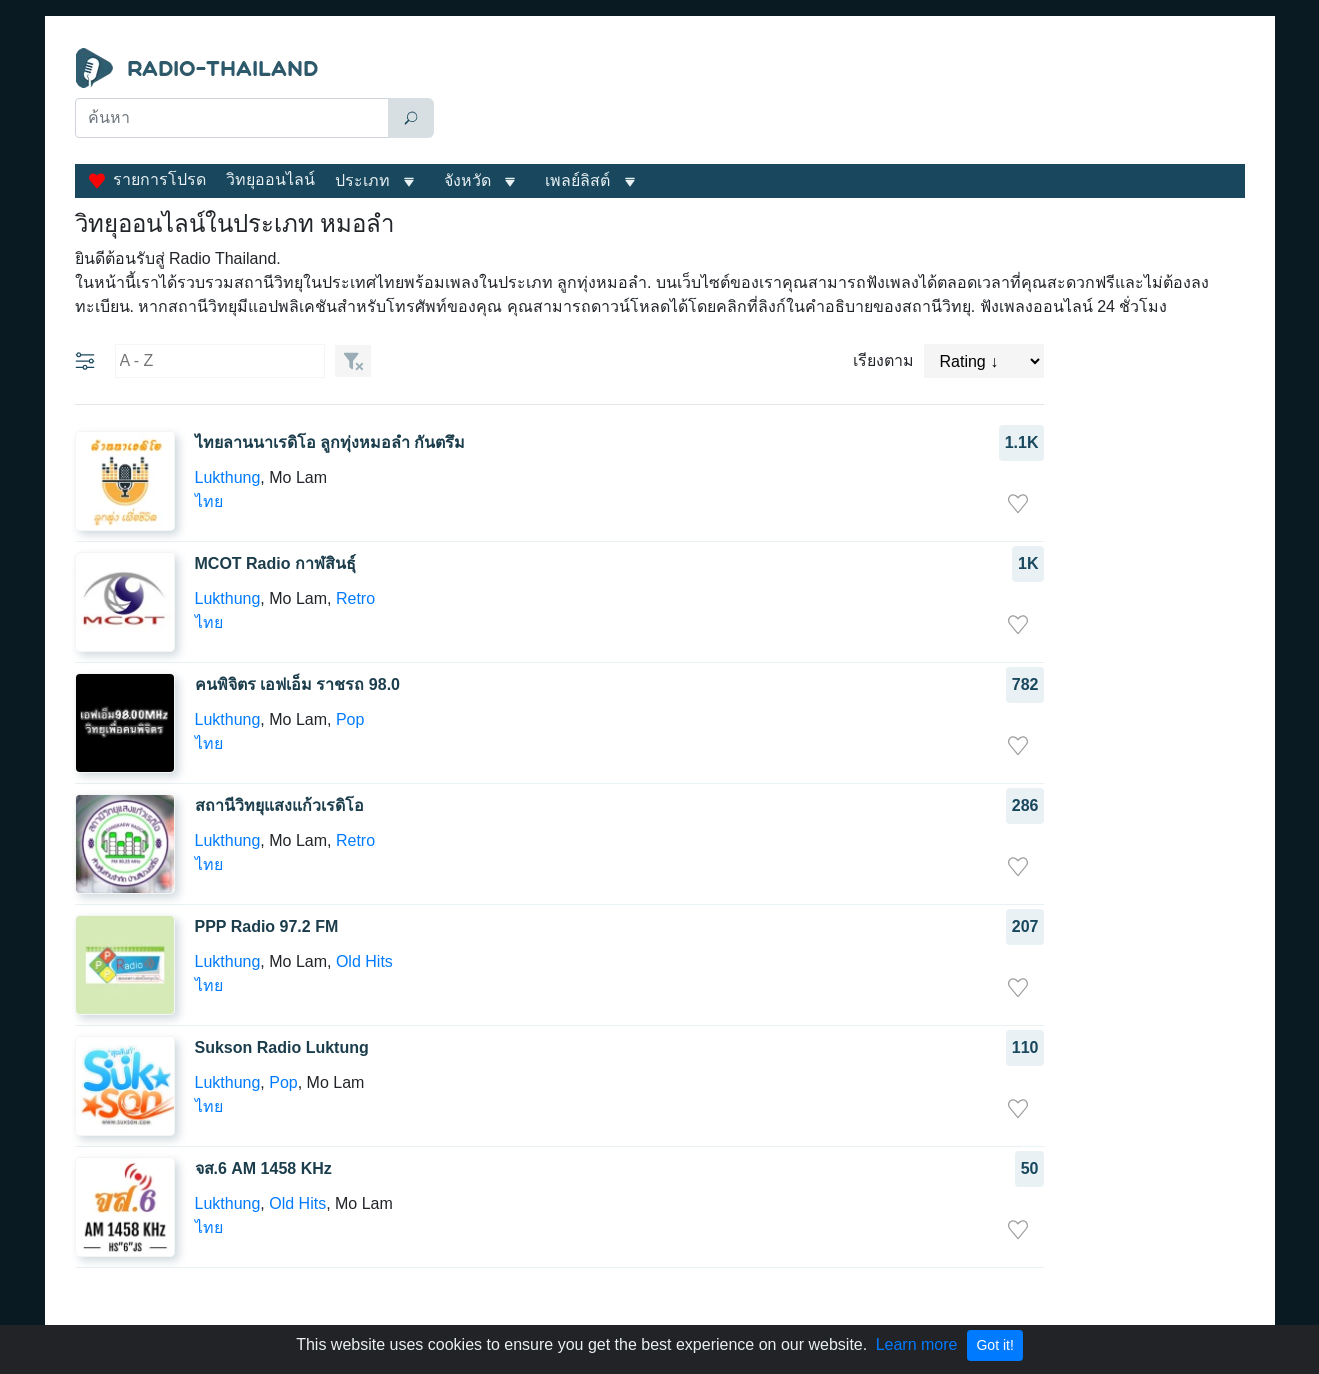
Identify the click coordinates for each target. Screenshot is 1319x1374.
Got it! (994, 1345)
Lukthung (228, 477)
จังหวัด (467, 180)
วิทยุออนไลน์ (270, 179)
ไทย (209, 501)
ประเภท (362, 180)
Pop (350, 719)
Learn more (917, 1344)
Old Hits (364, 961)
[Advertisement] (844, 98)
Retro (355, 598)
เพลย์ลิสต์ (577, 180)
